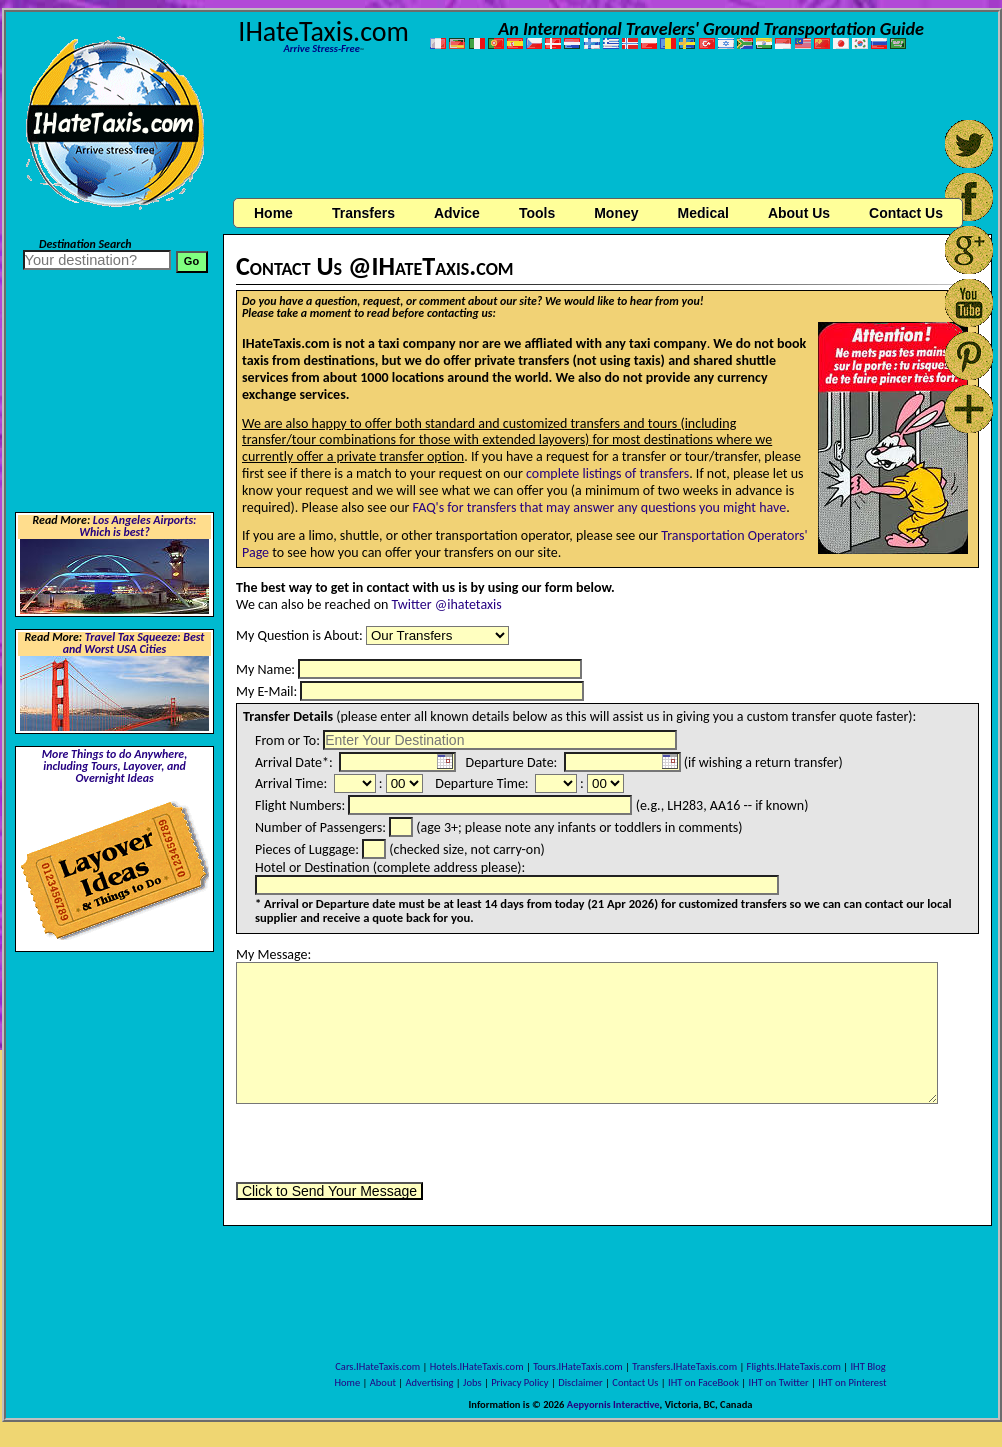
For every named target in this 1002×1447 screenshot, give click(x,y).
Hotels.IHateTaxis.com (477, 1366)
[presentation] (388, 1143)
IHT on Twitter (779, 1382)
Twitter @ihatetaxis (447, 604)
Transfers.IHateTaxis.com (684, 1366)
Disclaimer (580, 1382)
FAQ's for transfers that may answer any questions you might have (600, 507)
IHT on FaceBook (703, 1382)
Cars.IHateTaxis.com (377, 1366)
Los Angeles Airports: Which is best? (137, 526)
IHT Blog (867, 1366)
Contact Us (635, 1382)
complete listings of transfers (607, 473)
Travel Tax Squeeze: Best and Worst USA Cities (134, 643)
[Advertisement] (607, 128)
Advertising (430, 1382)
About (383, 1382)
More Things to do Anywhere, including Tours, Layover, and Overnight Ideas (115, 766)
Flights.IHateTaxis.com (794, 1366)
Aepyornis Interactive (613, 1404)
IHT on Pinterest (852, 1382)
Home (273, 213)
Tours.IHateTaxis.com (577, 1366)
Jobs (472, 1382)
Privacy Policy (519, 1382)
